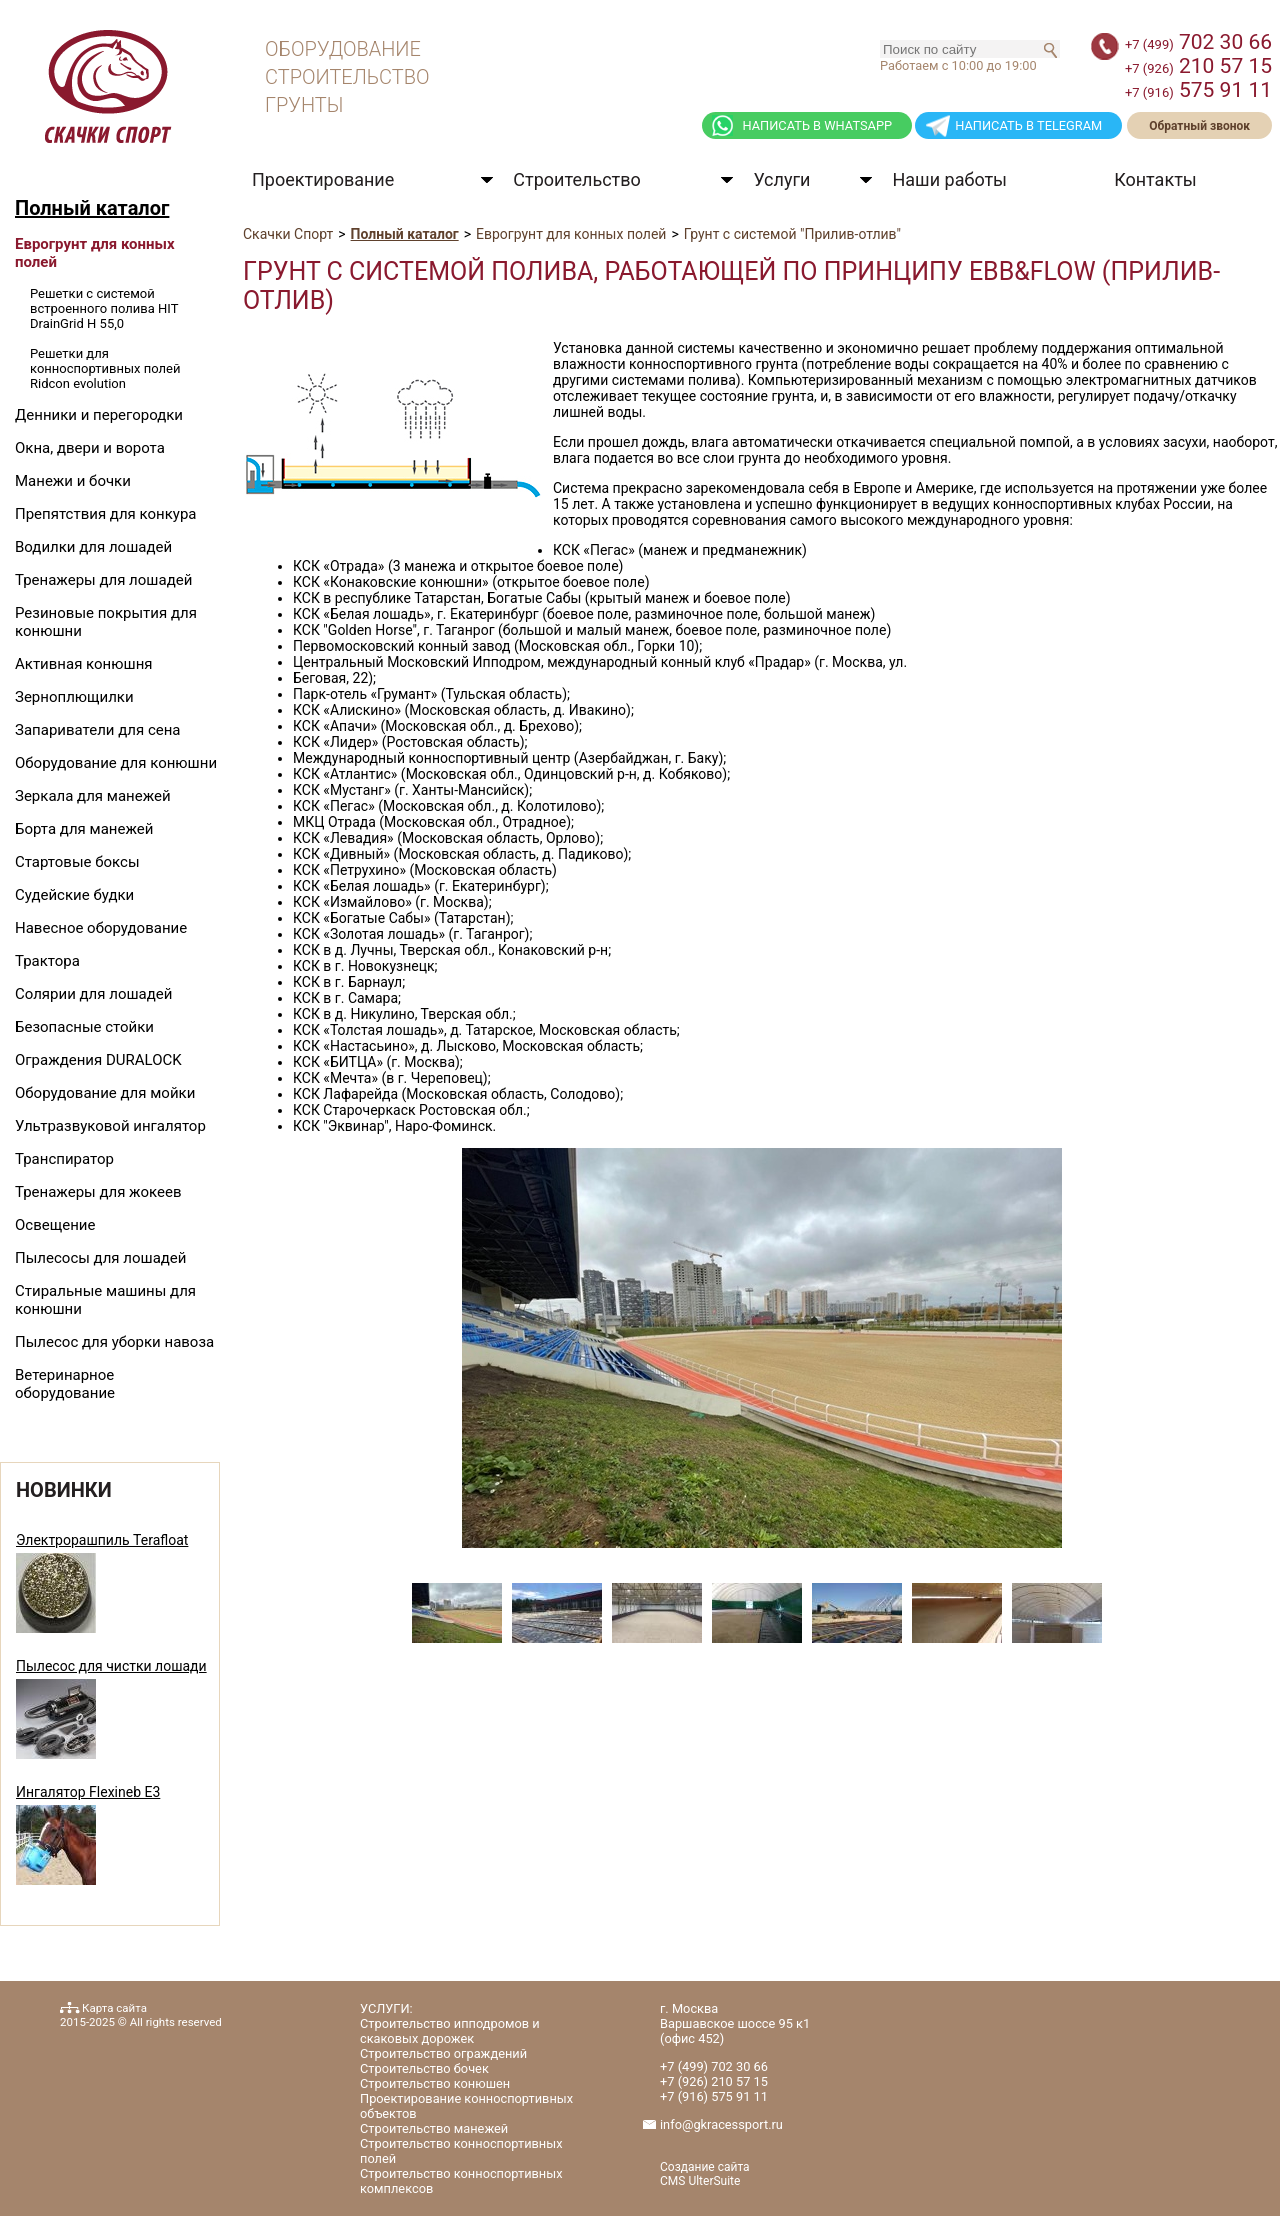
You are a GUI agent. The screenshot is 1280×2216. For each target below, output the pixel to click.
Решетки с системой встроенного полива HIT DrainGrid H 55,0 (104, 308)
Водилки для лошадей (93, 547)
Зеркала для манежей (93, 796)
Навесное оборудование (101, 928)
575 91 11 (1198, 90)
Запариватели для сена (98, 730)
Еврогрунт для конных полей (571, 234)
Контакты (1155, 179)
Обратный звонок (1199, 126)
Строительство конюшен (435, 2083)
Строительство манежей (434, 2128)
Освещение (55, 1225)
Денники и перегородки (99, 415)
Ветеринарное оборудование (65, 1384)
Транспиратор (64, 1159)
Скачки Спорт (288, 234)
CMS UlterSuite (700, 2181)
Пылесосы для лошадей (100, 1258)
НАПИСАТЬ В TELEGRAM (1028, 125)
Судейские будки (74, 895)
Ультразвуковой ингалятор (110, 1126)
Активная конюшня (84, 664)
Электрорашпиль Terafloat (102, 1540)
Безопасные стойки (84, 1027)
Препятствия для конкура (105, 514)
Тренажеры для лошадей (103, 580)
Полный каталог (92, 208)
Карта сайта (114, 2008)
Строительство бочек (424, 2068)
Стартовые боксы (77, 862)
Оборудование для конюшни (116, 763)
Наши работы (949, 179)
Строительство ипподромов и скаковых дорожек (450, 2031)
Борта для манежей (84, 829)
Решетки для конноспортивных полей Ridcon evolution (105, 368)
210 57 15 (1198, 66)
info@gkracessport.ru (721, 2124)
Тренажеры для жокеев (98, 1192)
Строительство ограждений (443, 2053)
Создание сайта (705, 2167)
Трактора (47, 961)
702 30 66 (1198, 42)
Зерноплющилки (74, 697)
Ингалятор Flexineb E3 (88, 1792)
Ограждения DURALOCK (98, 1060)
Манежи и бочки (73, 481)
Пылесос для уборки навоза (114, 1342)
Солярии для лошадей (93, 994)
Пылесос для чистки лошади (111, 1666)
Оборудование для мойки (105, 1093)
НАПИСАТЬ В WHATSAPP (817, 125)
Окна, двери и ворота (90, 448)
